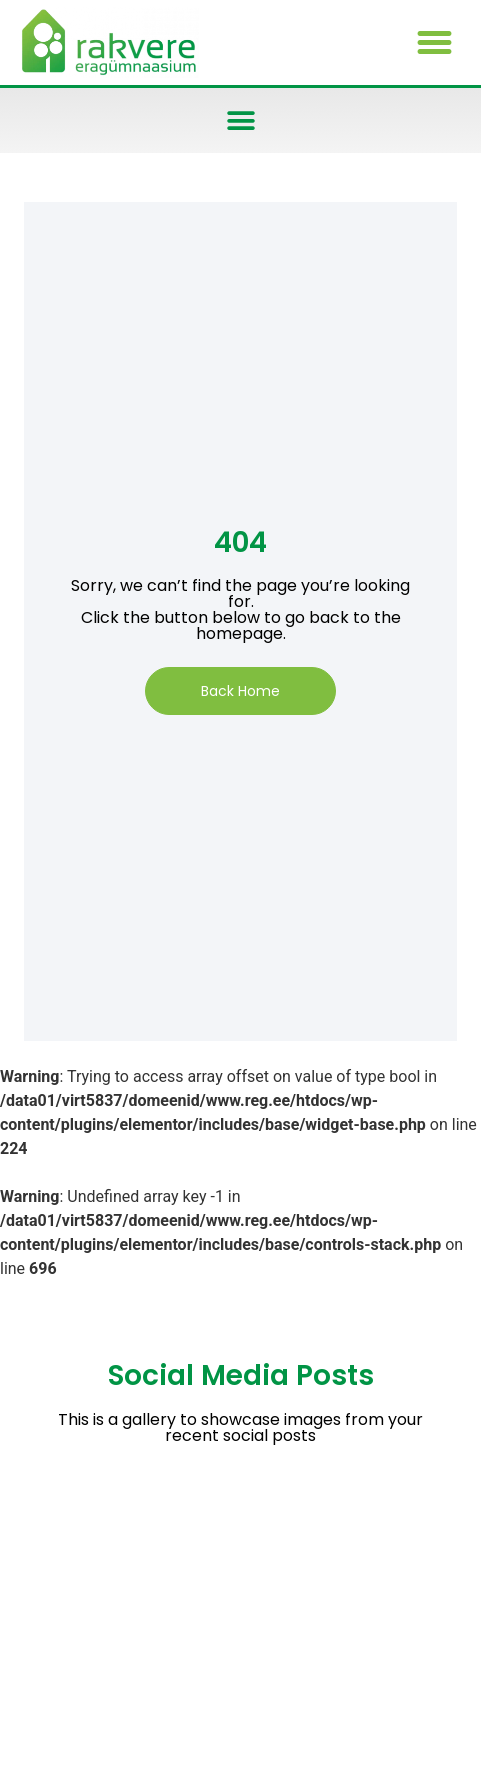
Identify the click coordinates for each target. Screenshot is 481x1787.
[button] (434, 43)
